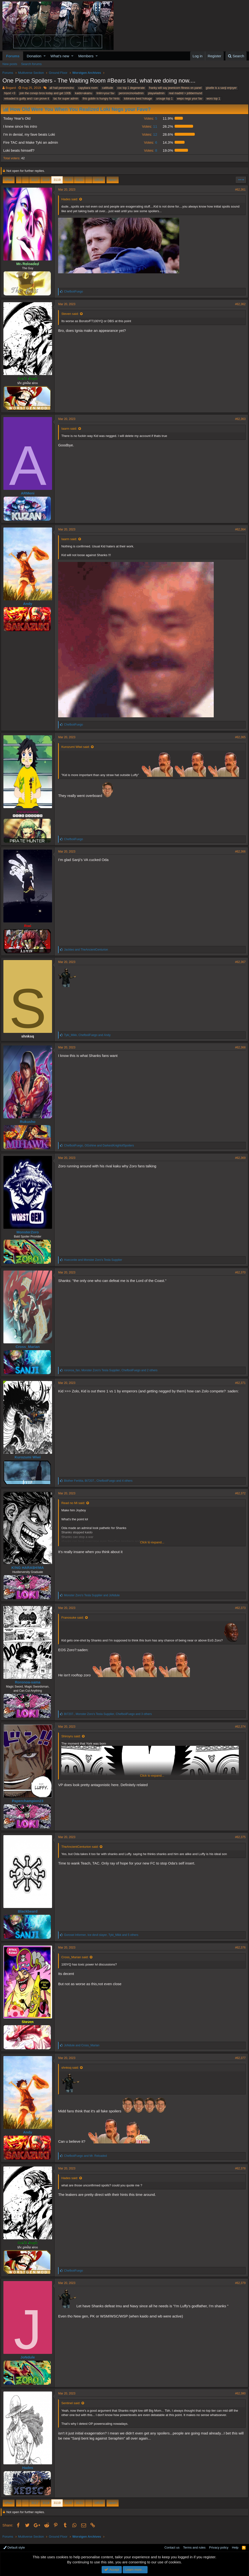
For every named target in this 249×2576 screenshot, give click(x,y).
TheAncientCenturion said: (81, 1846)
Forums (12, 56)
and (88, 949)
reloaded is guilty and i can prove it (26, 98)
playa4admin (156, 93)
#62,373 (238, 1608)
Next (111, 180)
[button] (44, 55)
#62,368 (238, 1047)
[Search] (236, 55)
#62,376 (238, 1947)
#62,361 (238, 189)
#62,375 (238, 1837)
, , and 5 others (103, 1935)
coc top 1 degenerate (131, 88)
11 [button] (149, 126)
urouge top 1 (164, 98)
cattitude (107, 88)
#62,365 (238, 737)
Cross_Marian (29, 1347)
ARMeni (29, 493)
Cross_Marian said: (76, 1957)
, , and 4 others (100, 1480)
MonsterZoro (29, 1232)
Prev (9, 180)
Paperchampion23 (29, 1801)
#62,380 (238, 2393)
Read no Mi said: (75, 1503)
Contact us (171, 2547)
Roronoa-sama (29, 1682)
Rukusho (29, 1122)
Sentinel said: (72, 2403)
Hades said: (71, 199)
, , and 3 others (109, 1714)
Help (235, 2547)
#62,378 (238, 2168)
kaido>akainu (83, 93)
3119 (57, 180)
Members (86, 56)
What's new (60, 56)
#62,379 (238, 2283)
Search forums (31, 64)
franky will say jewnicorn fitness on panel (175, 88)
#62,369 (238, 1158)
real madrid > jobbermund (185, 93)
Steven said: (71, 314)
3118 (45, 180)
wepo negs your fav (189, 98)
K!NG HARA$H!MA (29, 1567)
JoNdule (29, 2357)
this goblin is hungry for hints (101, 98)
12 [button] (149, 134)
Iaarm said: (71, 428)
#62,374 (238, 1726)
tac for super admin (65, 98)
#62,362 (238, 304)
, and (89, 1035)
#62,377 (238, 2058)
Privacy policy (218, 2547)
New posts (9, 64)
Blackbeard (29, 1911)
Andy (29, 604)
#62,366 (238, 851)
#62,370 (238, 1272)
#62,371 (238, 1383)
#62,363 (238, 419)
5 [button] (149, 118)
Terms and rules (194, 2547)
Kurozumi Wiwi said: (77, 747)
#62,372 (238, 1493)
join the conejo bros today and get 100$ (45, 93)
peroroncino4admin (131, 93)
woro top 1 (213, 98)
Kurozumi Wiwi (29, 1457)
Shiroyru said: (72, 1736)
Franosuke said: (74, 1617)
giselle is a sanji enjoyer (221, 88)
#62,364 (238, 529)
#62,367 (238, 962)
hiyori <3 (9, 93)
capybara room (88, 88)
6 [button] (149, 142)
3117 (34, 180)
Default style (14, 2547)
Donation (34, 56)
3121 (79, 180)
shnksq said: (71, 2067)
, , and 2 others (112, 1370)
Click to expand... (152, 1542)
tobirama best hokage (138, 98)
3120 (68, 180)
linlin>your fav (106, 93)
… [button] (25, 180)
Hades (29, 2468)
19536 (98, 180)
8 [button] (149, 150)
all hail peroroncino (61, 88)
